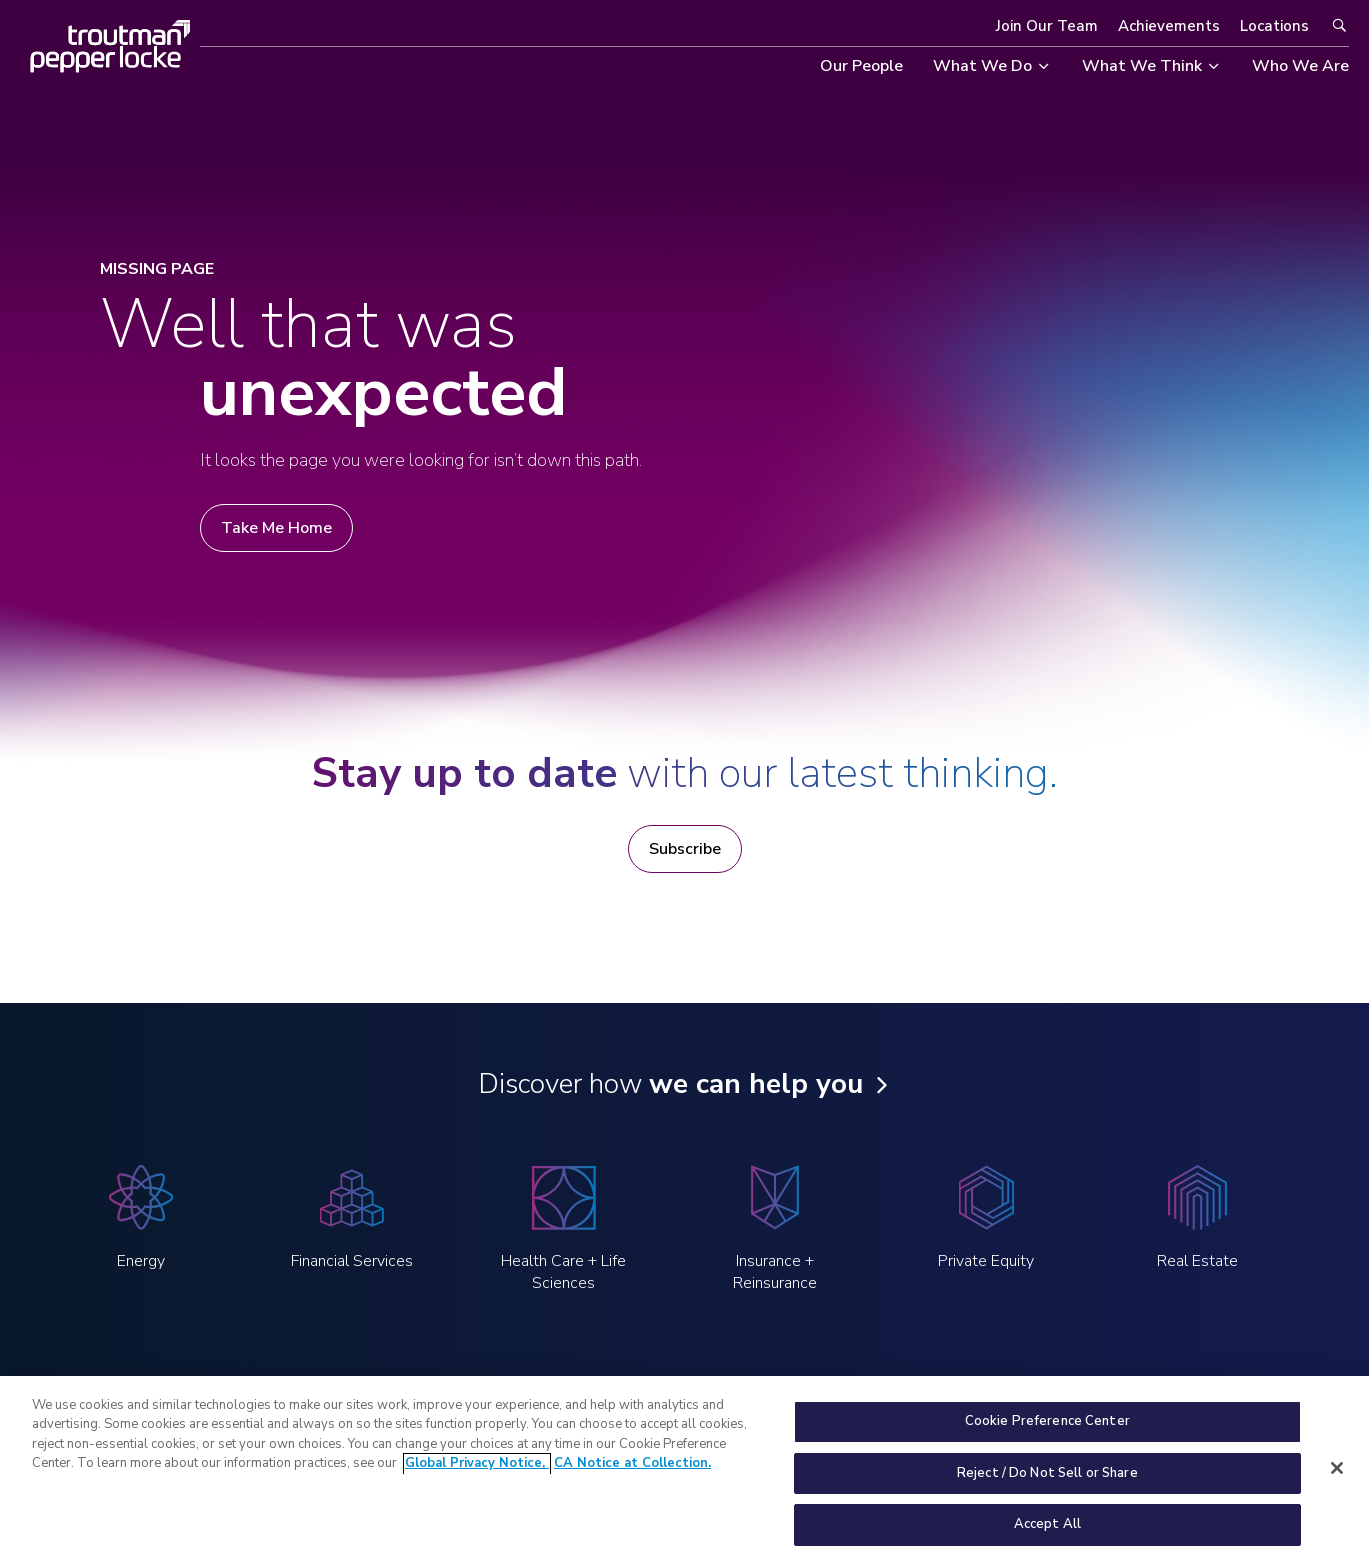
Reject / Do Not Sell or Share (1047, 1483)
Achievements (1169, 26)
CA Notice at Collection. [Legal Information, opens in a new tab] (632, 1474)
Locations (1274, 26)
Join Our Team (1047, 26)
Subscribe (685, 849)
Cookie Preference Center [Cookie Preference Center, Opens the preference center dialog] (1047, 1432)
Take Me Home (276, 528)
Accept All (1047, 1535)
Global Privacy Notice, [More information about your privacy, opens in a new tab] (477, 1474)
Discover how (670, 1084)
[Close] (1337, 1478)
